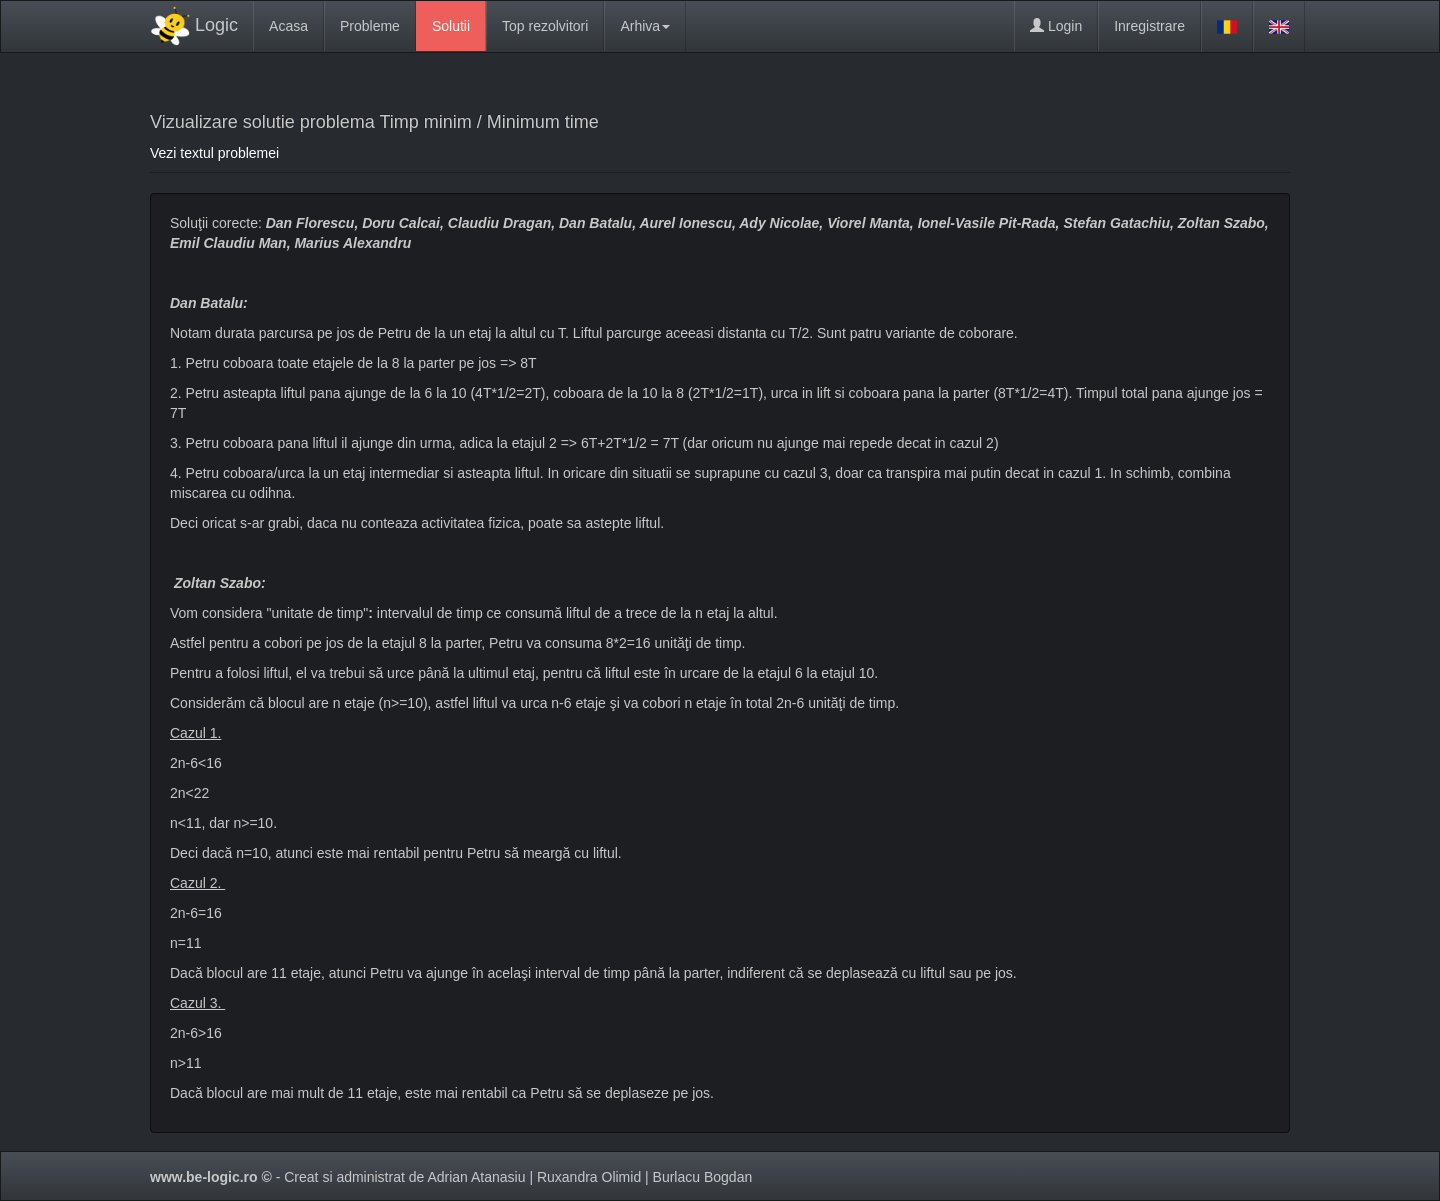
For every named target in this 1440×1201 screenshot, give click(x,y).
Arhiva (645, 26)
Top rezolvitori (545, 26)
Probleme (370, 26)
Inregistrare (1149, 26)
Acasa (288, 26)
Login (1056, 26)
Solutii (451, 26)
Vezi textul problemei (214, 153)
